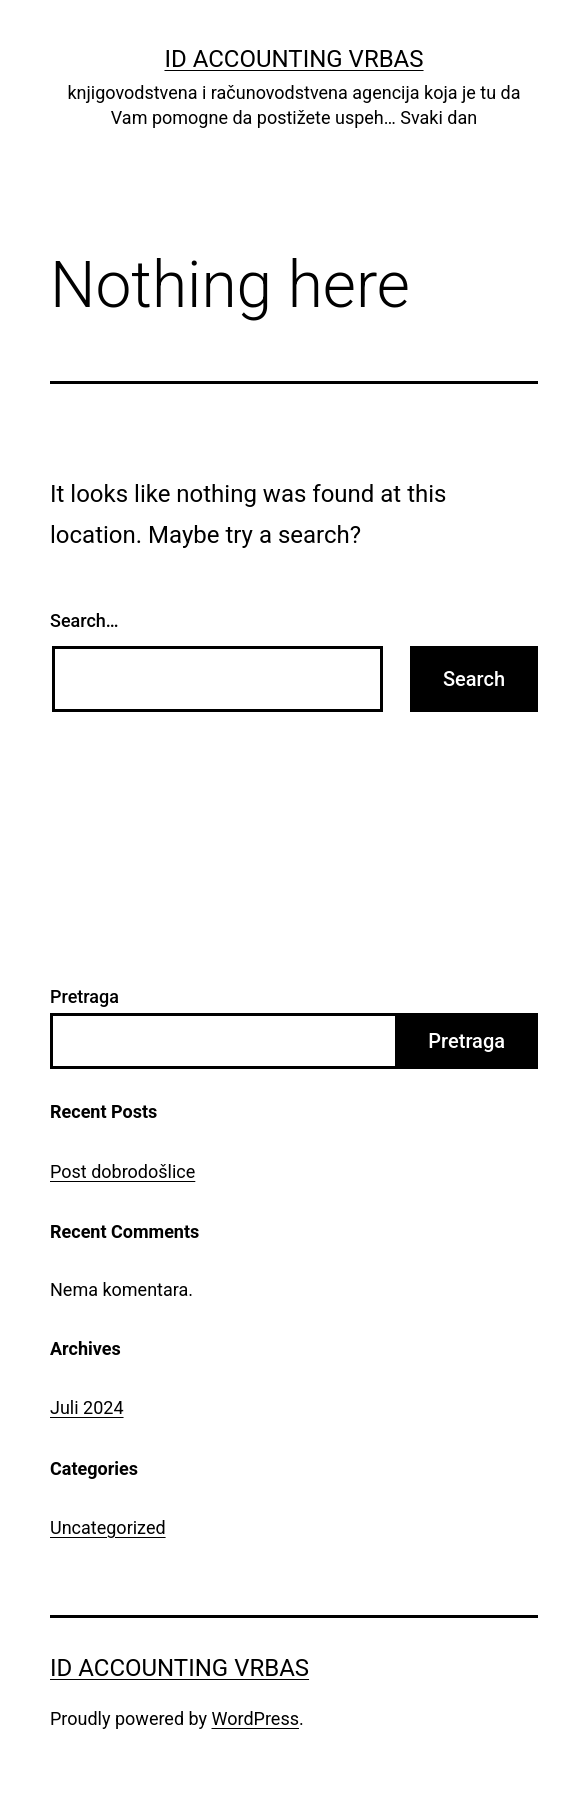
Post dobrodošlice (122, 1171)
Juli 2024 (87, 1407)
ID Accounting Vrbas (293, 59)
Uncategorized (108, 1527)
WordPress (255, 1718)
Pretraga (84, 996)
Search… (84, 620)
